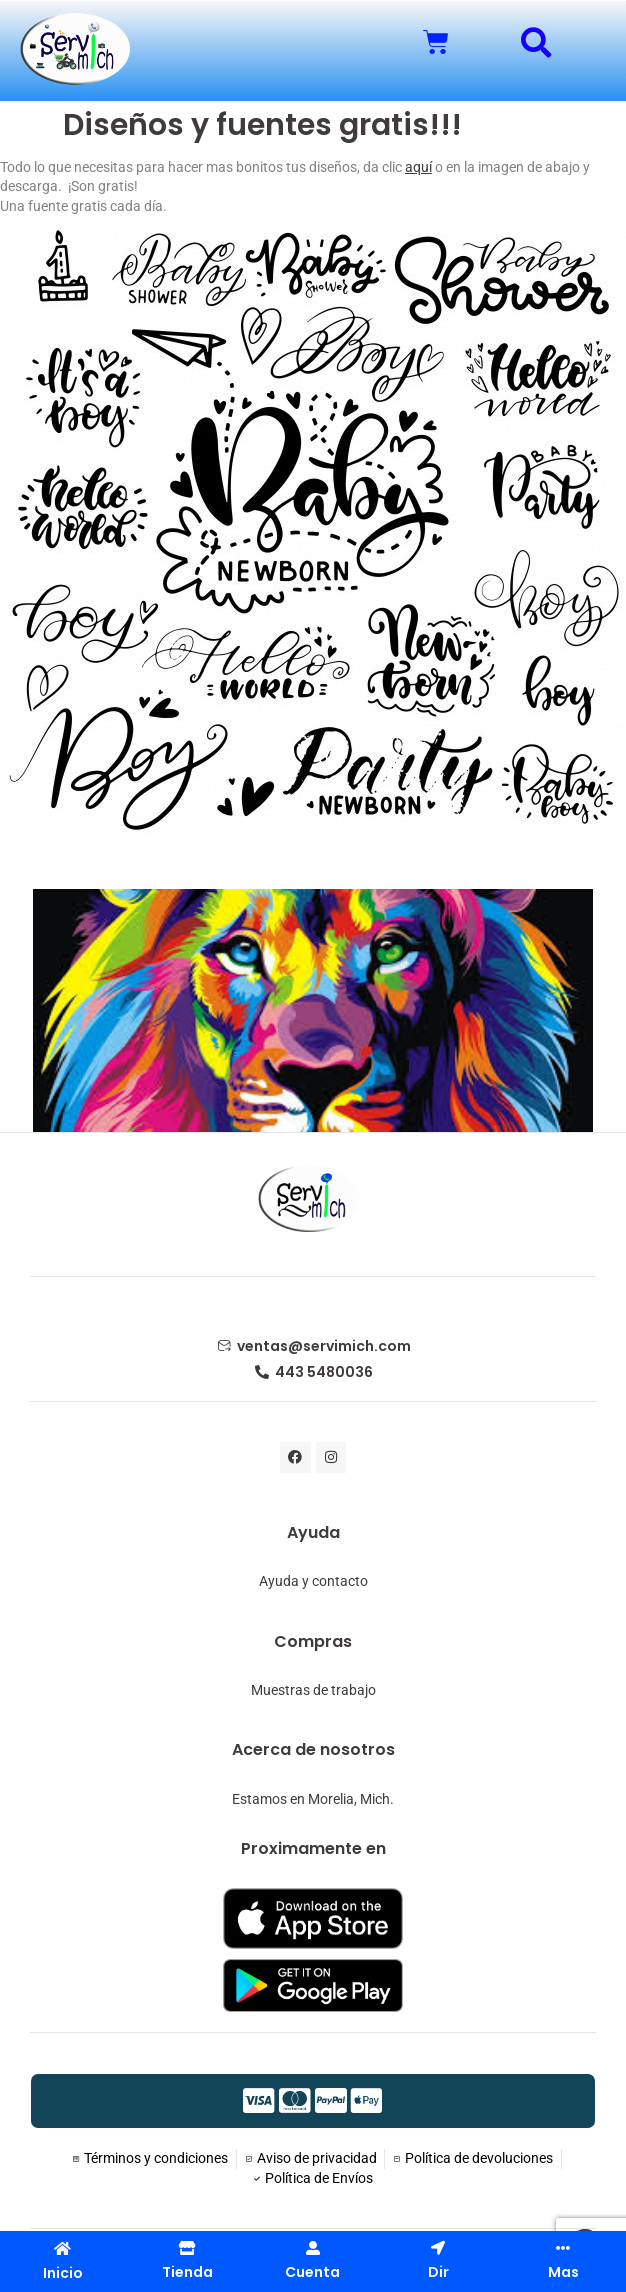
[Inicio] (62, 2248)
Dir (438, 2272)
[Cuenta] (313, 2248)
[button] (536, 42)
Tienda (187, 2272)
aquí (418, 167)
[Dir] (438, 2248)
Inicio (63, 2273)
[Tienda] (188, 2248)
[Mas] (563, 2248)
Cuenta (312, 2272)
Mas (563, 2272)
